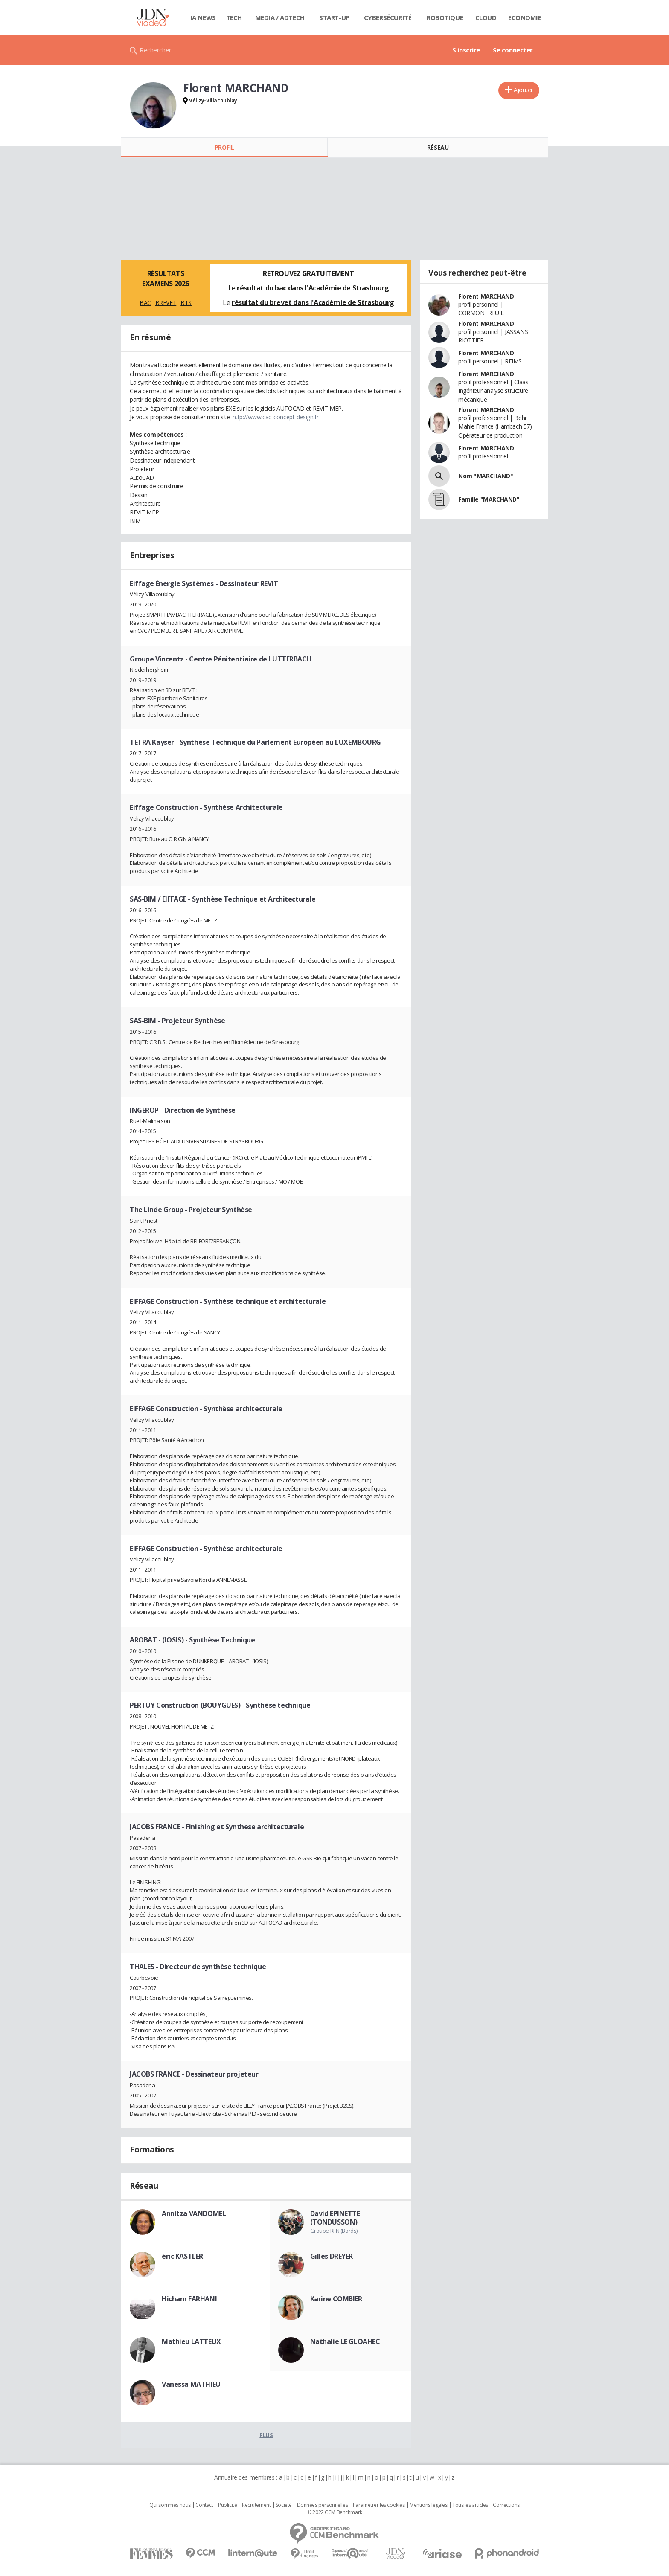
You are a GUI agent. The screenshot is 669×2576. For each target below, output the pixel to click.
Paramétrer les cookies (379, 2505)
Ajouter (523, 90)
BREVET (165, 303)
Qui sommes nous (170, 2505)
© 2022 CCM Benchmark (334, 2512)
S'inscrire (466, 50)
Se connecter (513, 50)
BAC (145, 303)
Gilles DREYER (331, 2256)
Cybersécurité (388, 17)
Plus (266, 2435)
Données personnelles (322, 2505)
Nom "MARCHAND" (485, 476)
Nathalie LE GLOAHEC (345, 2341)
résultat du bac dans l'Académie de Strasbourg (313, 288)
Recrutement (256, 2505)
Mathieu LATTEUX (191, 2341)
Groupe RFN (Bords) (334, 2230)
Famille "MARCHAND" (488, 499)
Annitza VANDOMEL (194, 2213)
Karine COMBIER (336, 2298)
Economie (524, 17)
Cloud (486, 17)
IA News (203, 17)
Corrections (506, 2505)
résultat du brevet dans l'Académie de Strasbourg (313, 302)
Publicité (227, 2505)
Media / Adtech (280, 17)
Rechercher (156, 50)
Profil (224, 147)
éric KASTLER (182, 2256)
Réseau (437, 147)
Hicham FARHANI (189, 2298)
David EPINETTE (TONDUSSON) (335, 2218)
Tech (234, 17)
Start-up (334, 17)
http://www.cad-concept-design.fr (276, 417)
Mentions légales (428, 2505)
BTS (186, 303)
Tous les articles (470, 2505)
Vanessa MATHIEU (191, 2384)
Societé (284, 2505)
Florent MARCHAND (486, 296)
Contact (204, 2505)
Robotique (445, 17)
